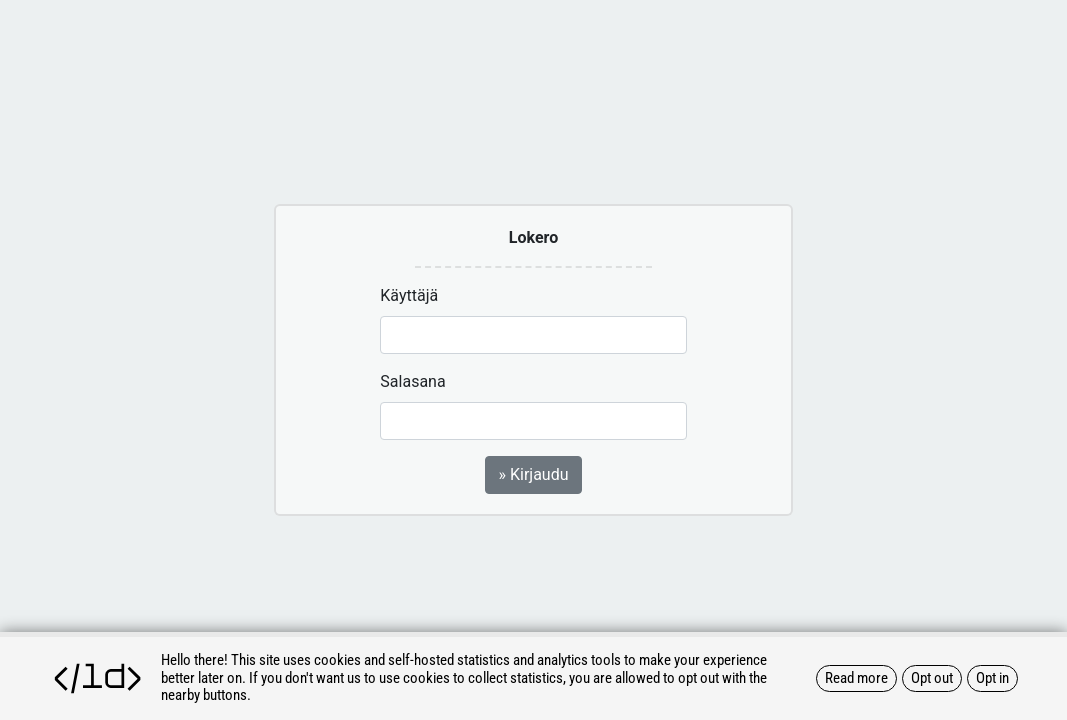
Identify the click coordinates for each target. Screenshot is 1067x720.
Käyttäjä (409, 295)
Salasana (412, 381)
